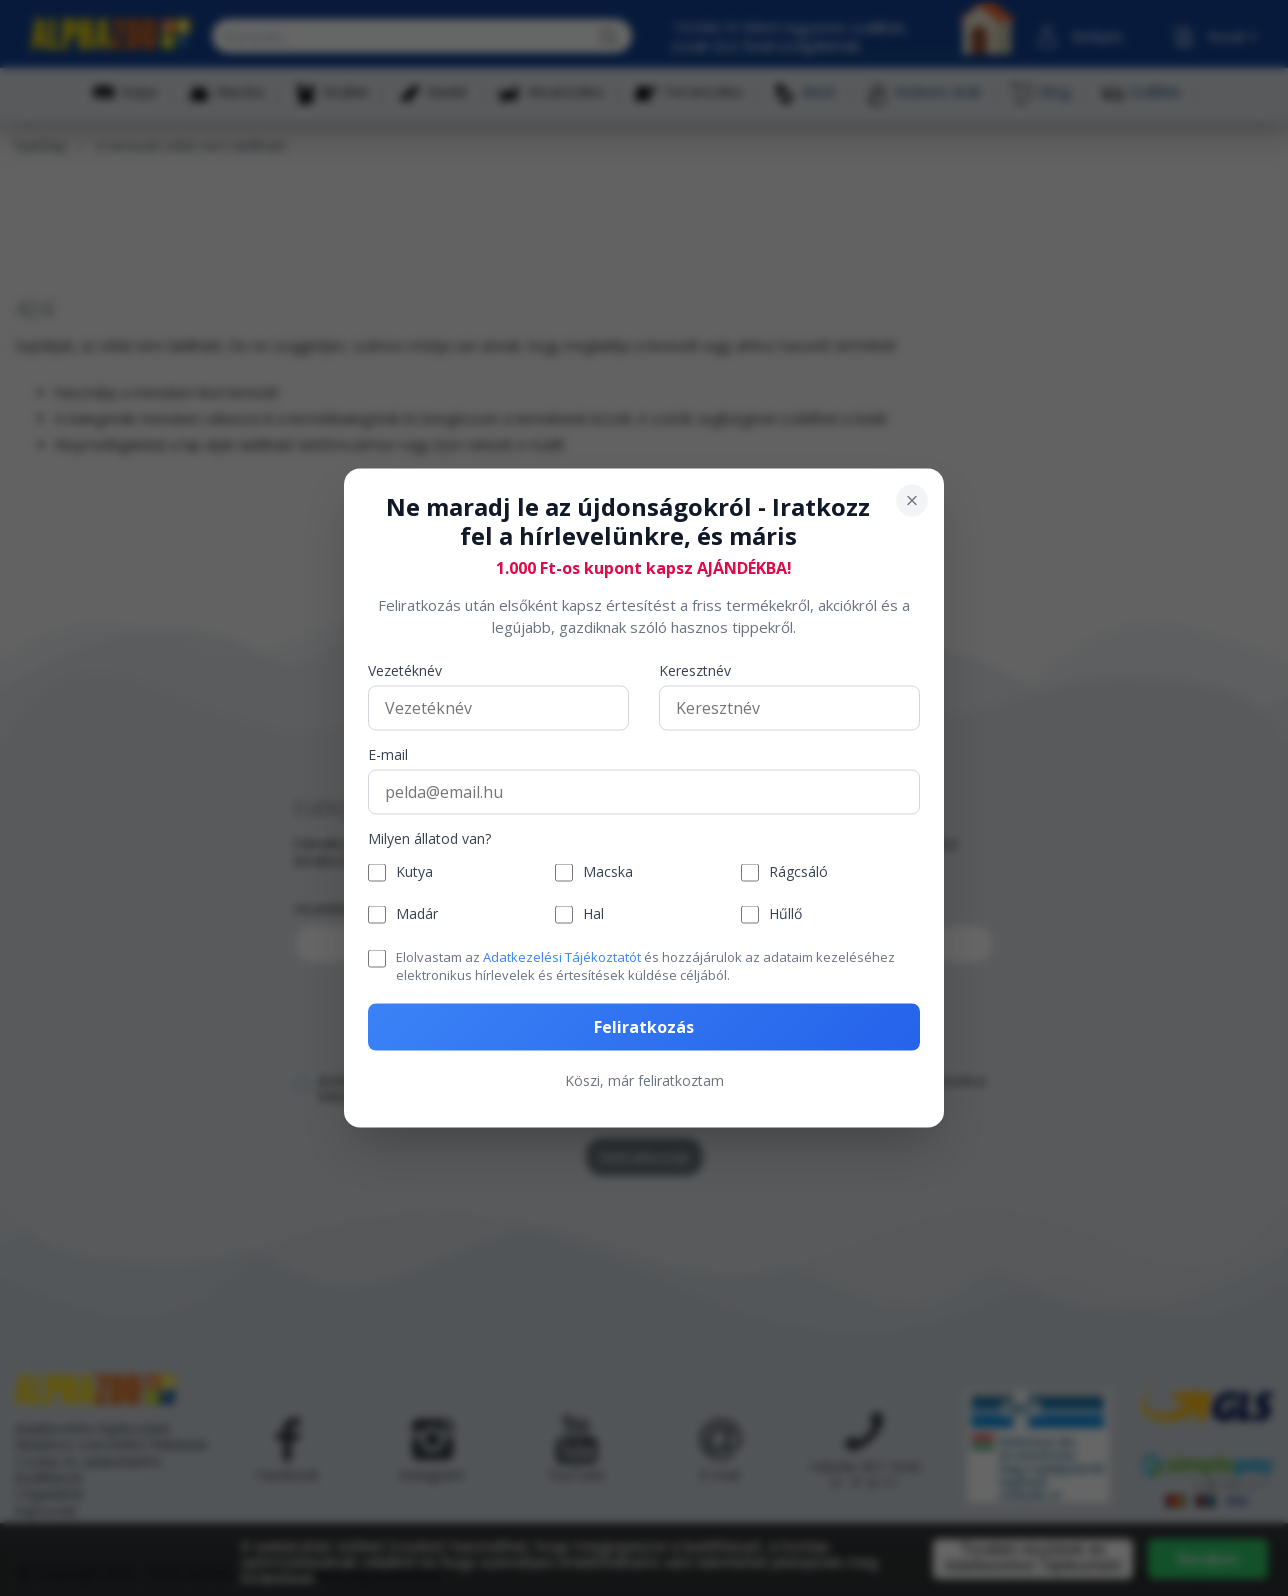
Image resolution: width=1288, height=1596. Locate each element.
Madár (417, 914)
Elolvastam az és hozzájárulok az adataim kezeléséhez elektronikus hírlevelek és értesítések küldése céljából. (645, 965)
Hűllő (785, 914)
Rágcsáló (798, 872)
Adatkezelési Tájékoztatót (562, 956)
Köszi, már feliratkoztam (644, 1080)
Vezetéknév (405, 670)
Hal (593, 914)
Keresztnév (695, 670)
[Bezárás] (912, 501)
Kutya (414, 872)
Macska (608, 872)
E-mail (388, 754)
